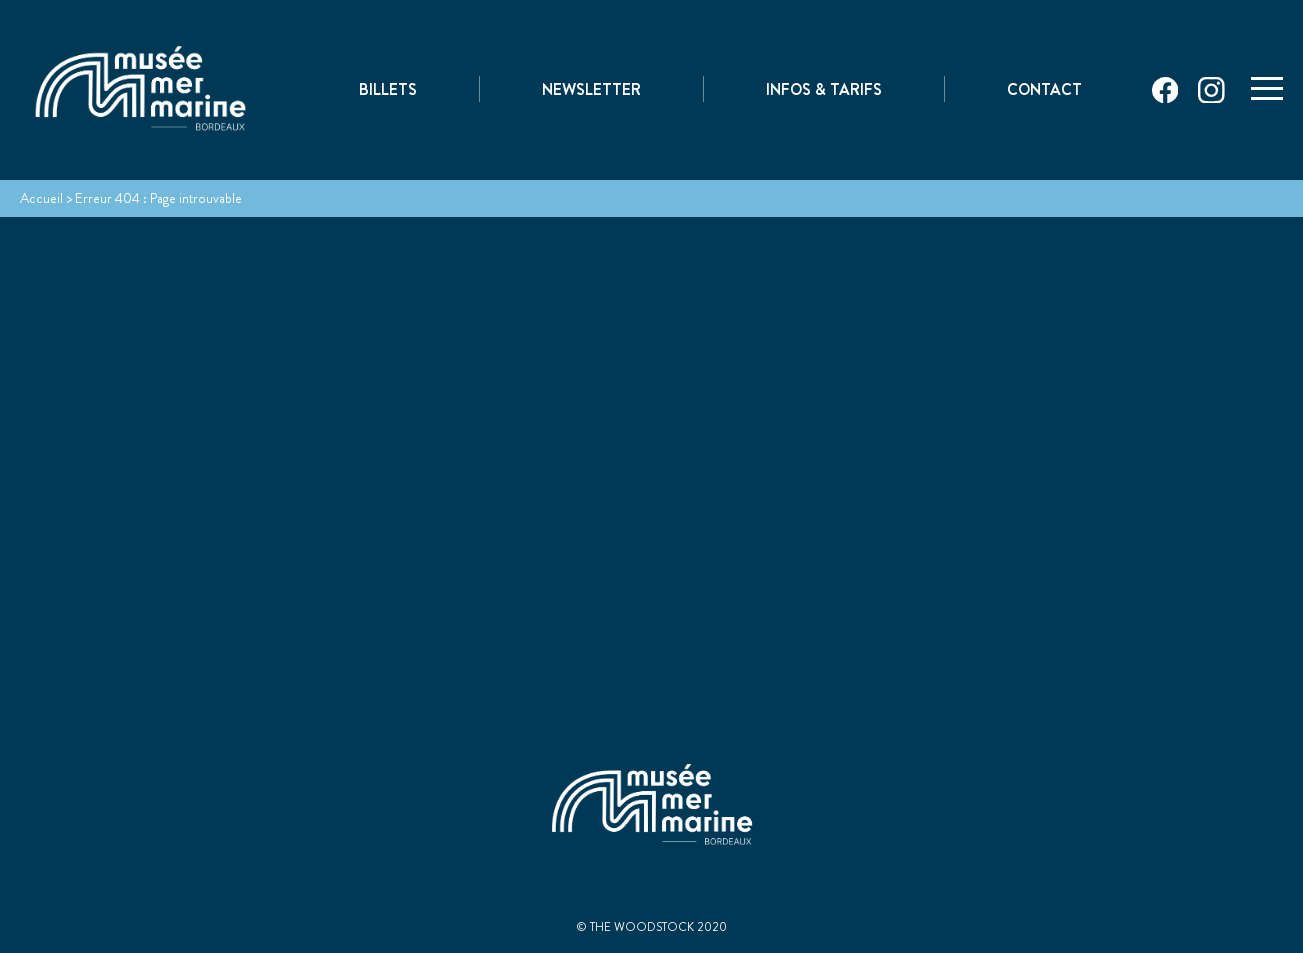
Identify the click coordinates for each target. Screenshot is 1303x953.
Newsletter (591, 91)
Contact (1044, 91)
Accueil (41, 198)
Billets (388, 91)
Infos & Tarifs (824, 91)
